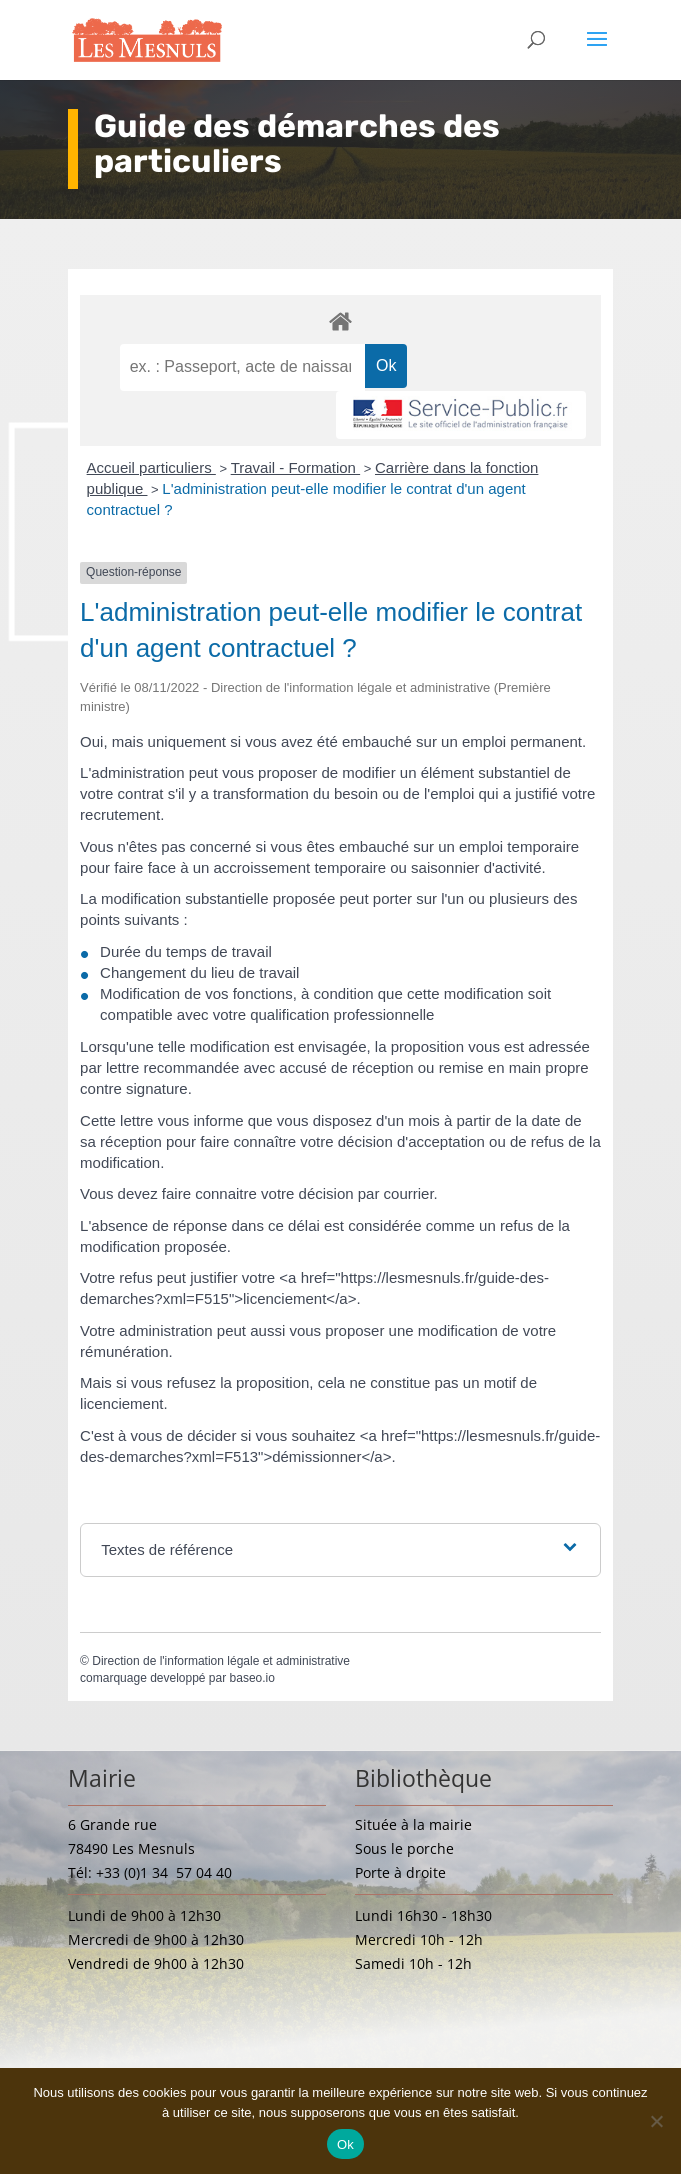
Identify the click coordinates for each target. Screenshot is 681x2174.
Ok (345, 2144)
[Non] (656, 2121)
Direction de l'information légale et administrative (221, 1661)
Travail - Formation (295, 467)
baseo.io (252, 1678)
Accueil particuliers (151, 467)
